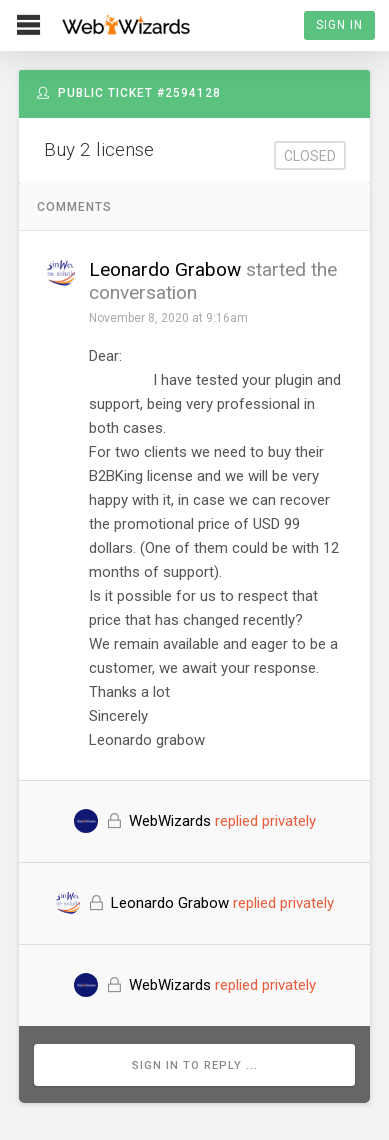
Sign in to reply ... (195, 1065)
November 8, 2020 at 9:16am (168, 318)
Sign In (339, 25)
